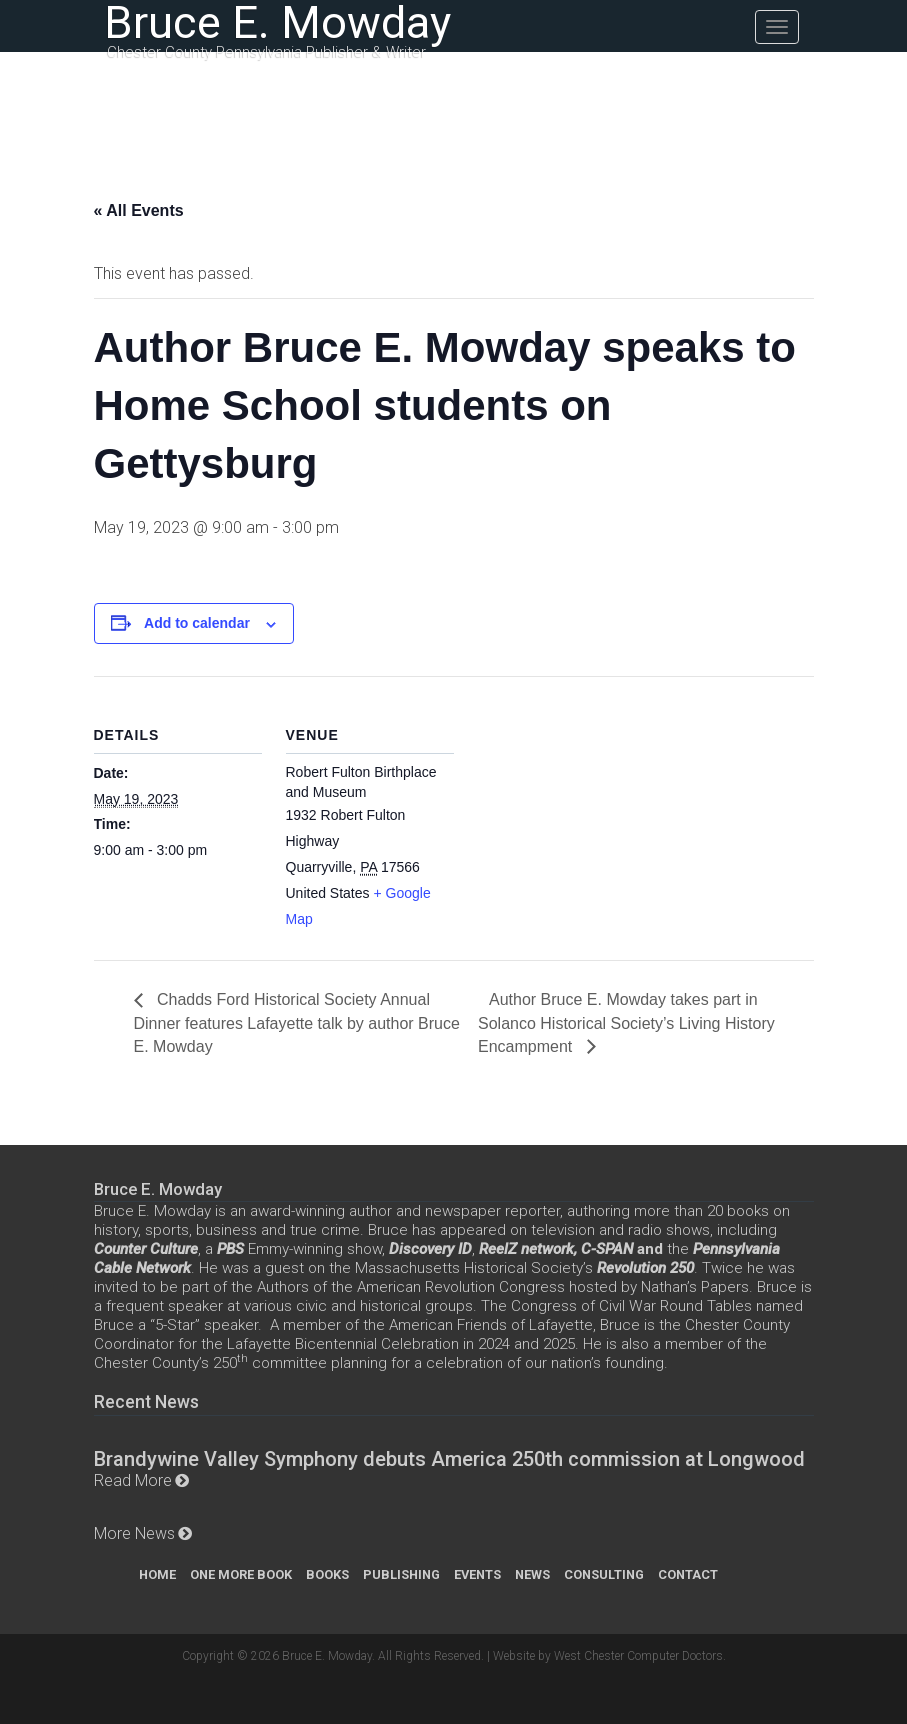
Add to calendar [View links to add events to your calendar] (197, 623)
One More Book (241, 1574)
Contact (688, 1574)
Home (157, 1574)
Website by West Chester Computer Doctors (608, 1656)
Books (327, 1574)
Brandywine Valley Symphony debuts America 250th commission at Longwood (449, 1459)
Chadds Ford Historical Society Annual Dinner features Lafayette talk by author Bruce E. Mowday (297, 1022)
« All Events (139, 210)
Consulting (604, 1574)
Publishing (401, 1574)
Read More (133, 1480)
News (532, 1574)
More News (134, 1533)
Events (477, 1574)
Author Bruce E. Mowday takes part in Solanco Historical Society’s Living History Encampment (626, 1022)
